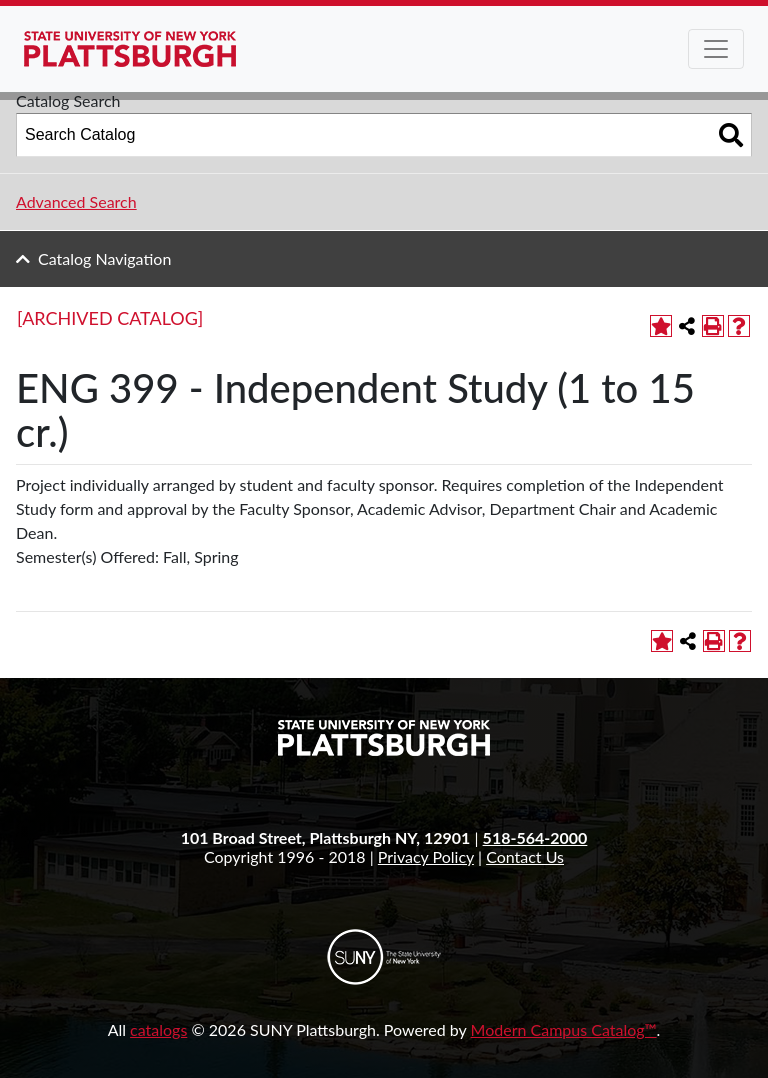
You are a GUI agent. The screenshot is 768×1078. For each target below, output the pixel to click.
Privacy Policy (426, 856)
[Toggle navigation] (716, 49)
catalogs (158, 1029)
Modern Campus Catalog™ (564, 1029)
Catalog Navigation (104, 258)
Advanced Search (76, 201)
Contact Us (525, 856)
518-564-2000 (535, 837)
